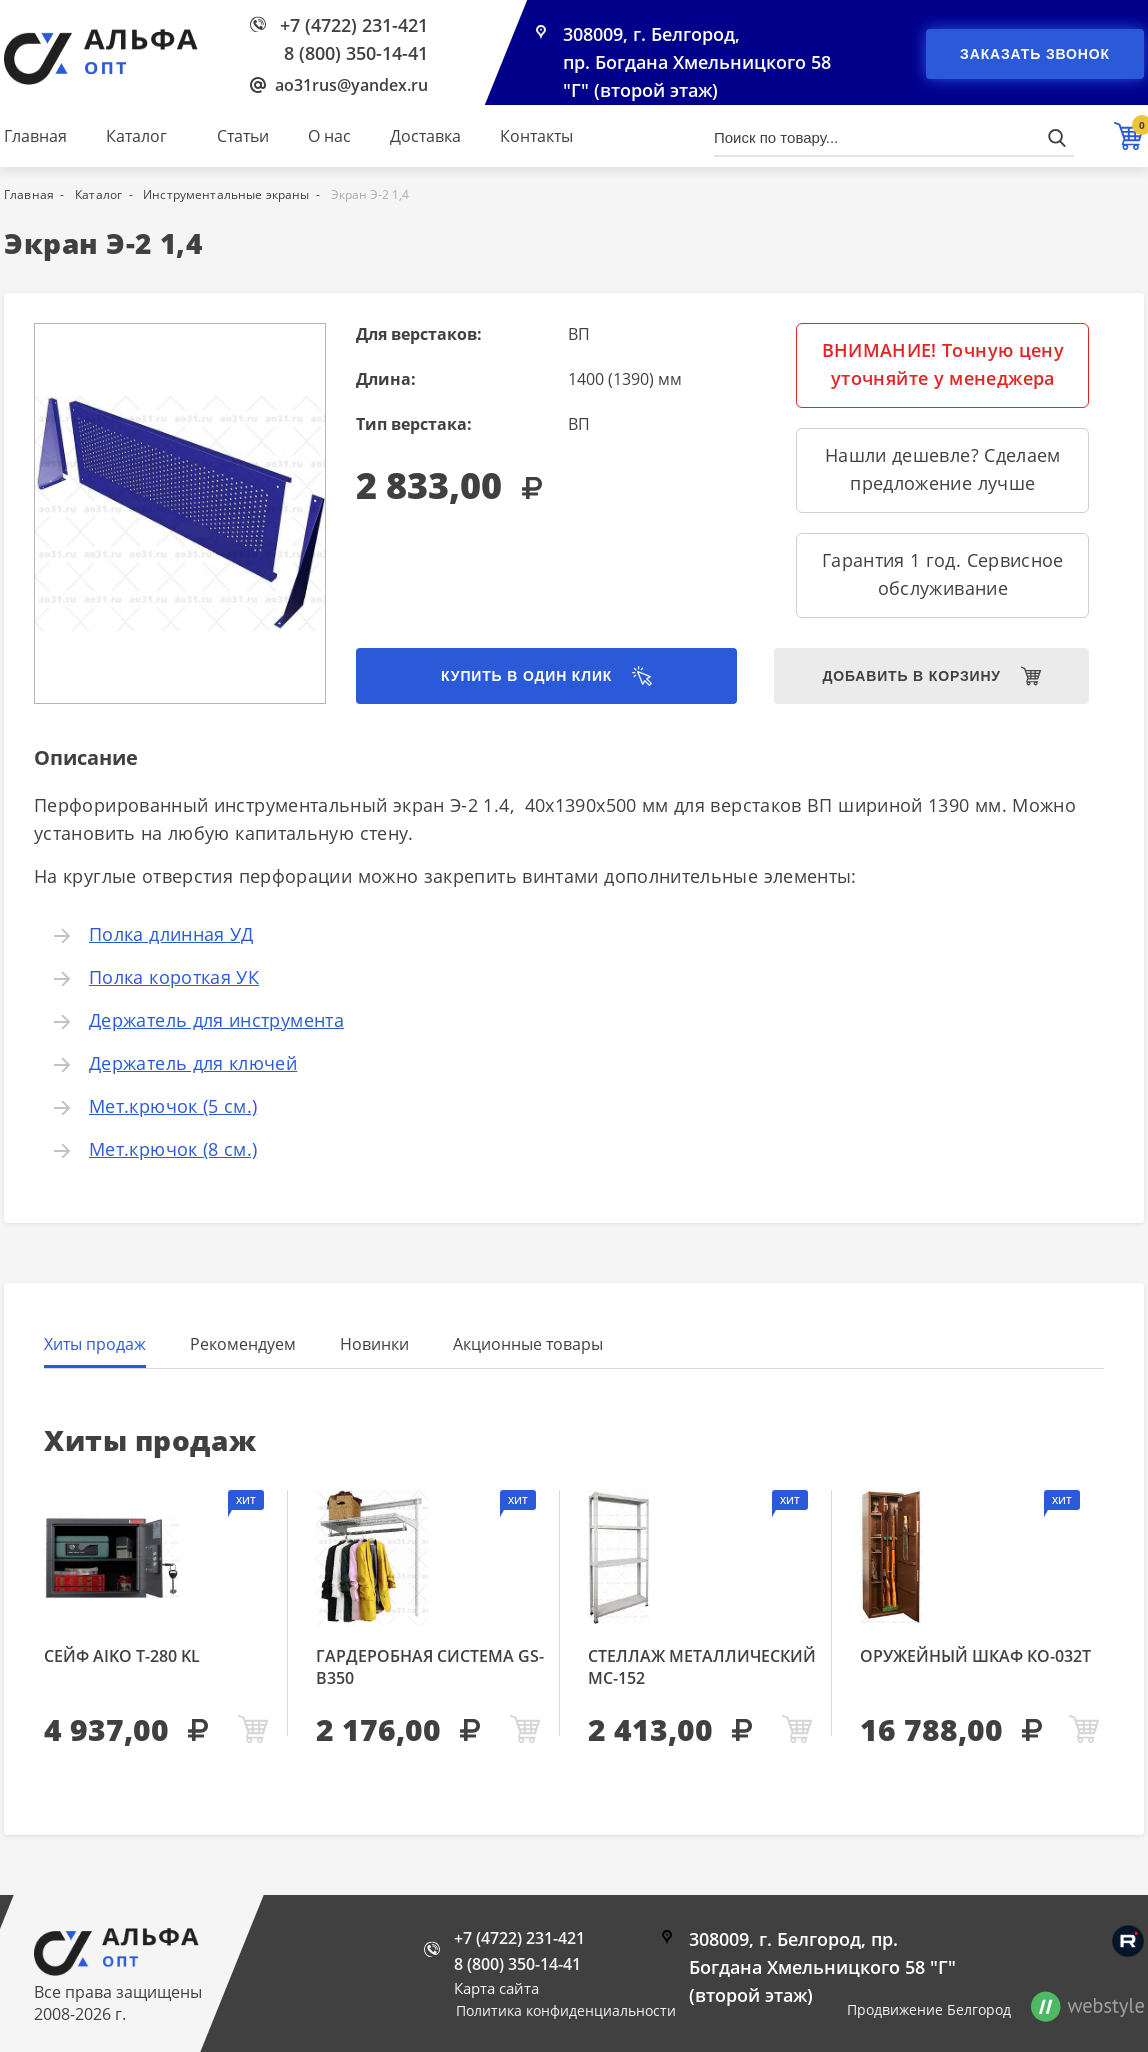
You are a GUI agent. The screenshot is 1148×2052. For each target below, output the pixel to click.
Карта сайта (496, 1988)
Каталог (136, 136)
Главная (35, 136)
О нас (329, 136)
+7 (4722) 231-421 (354, 25)
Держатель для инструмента (216, 1020)
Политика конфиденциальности (566, 2010)
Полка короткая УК (174, 977)
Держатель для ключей (193, 1063)
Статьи (243, 136)
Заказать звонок (1035, 54)
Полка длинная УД (171, 934)
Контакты (536, 136)
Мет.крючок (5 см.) (173, 1106)
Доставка (425, 136)
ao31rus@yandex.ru (351, 85)
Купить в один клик (526, 676)
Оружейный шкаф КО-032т (975, 1656)
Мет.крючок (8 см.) (173, 1149)
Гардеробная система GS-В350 (430, 1667)
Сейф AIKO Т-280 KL (122, 1656)
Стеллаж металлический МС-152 (702, 1667)
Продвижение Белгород (929, 2009)
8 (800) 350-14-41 (356, 53)
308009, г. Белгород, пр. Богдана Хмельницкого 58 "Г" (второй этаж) (697, 62)
